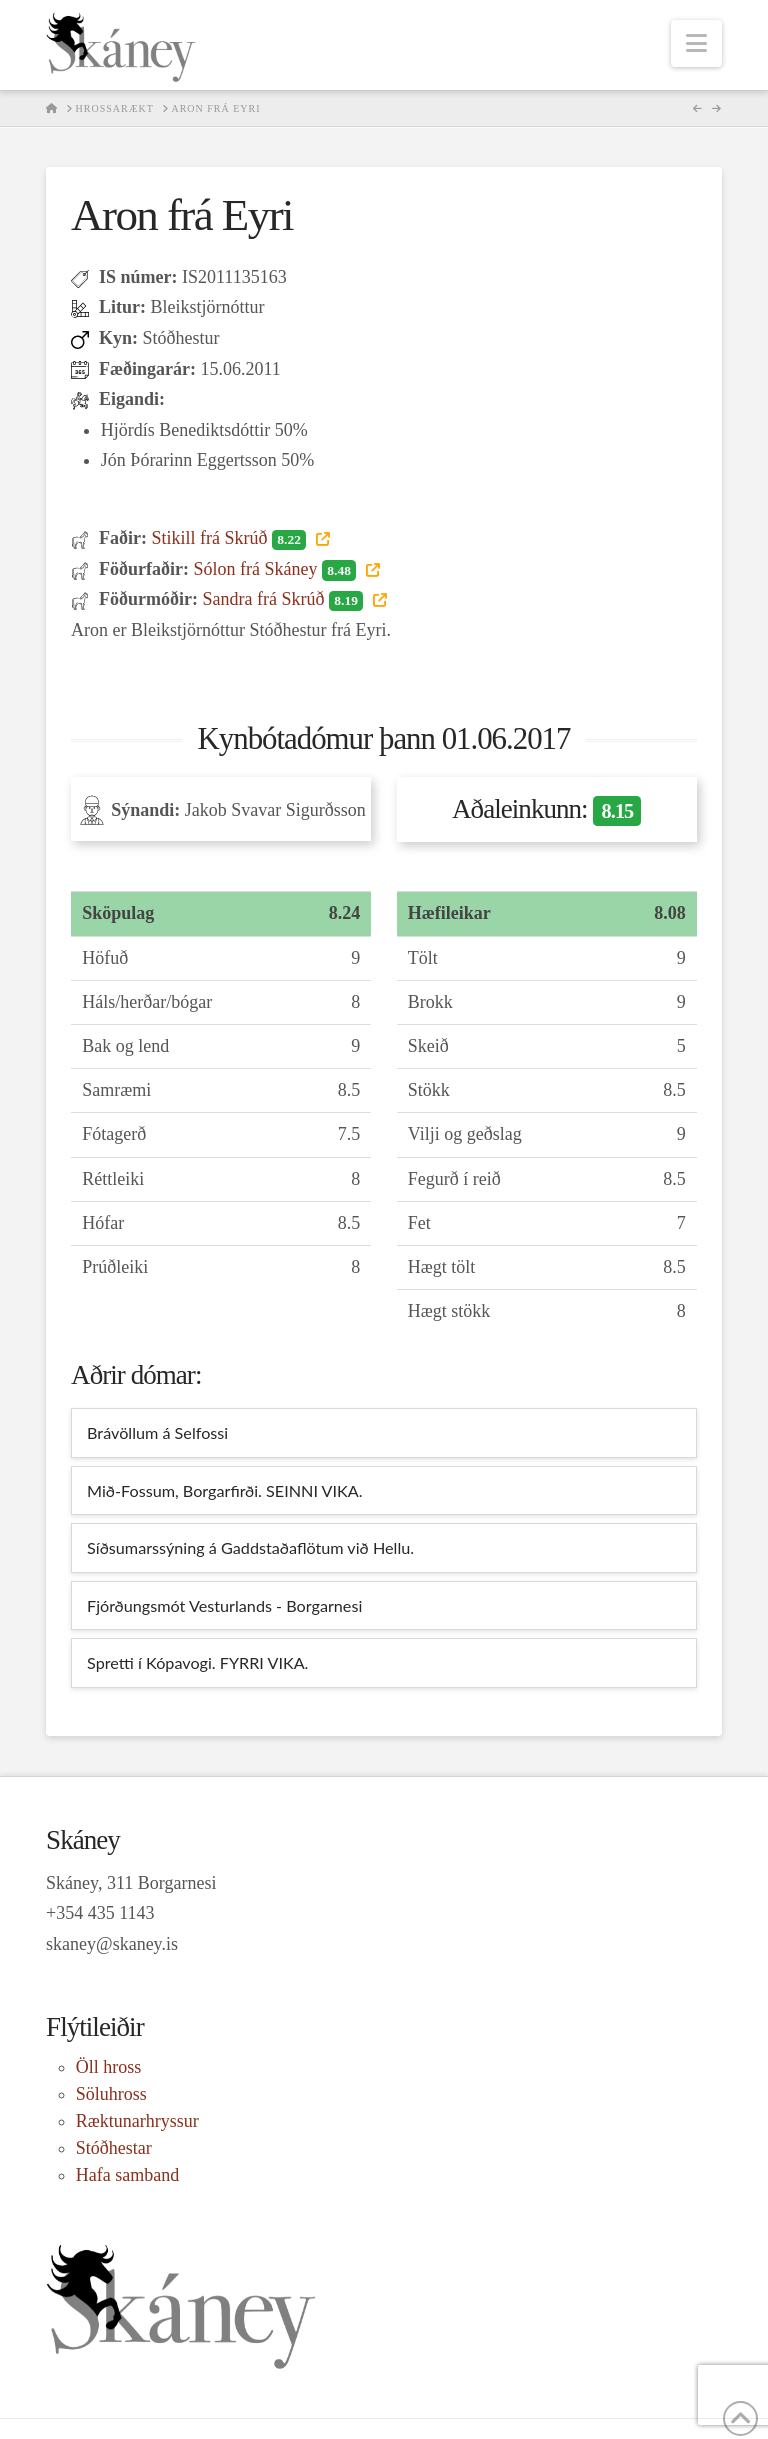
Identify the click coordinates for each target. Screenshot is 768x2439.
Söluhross (111, 2094)
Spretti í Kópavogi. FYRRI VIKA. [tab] (197, 1662)
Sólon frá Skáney (276, 569)
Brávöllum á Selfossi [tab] (157, 1432)
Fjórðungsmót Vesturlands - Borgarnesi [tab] (224, 1605)
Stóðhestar (114, 2148)
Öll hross (109, 2067)
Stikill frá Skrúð (230, 538)
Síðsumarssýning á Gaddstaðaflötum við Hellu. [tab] (250, 1547)
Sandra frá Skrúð (284, 599)
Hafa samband (127, 2175)
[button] (696, 43)
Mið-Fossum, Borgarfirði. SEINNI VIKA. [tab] (224, 1490)
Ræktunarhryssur (137, 2121)
